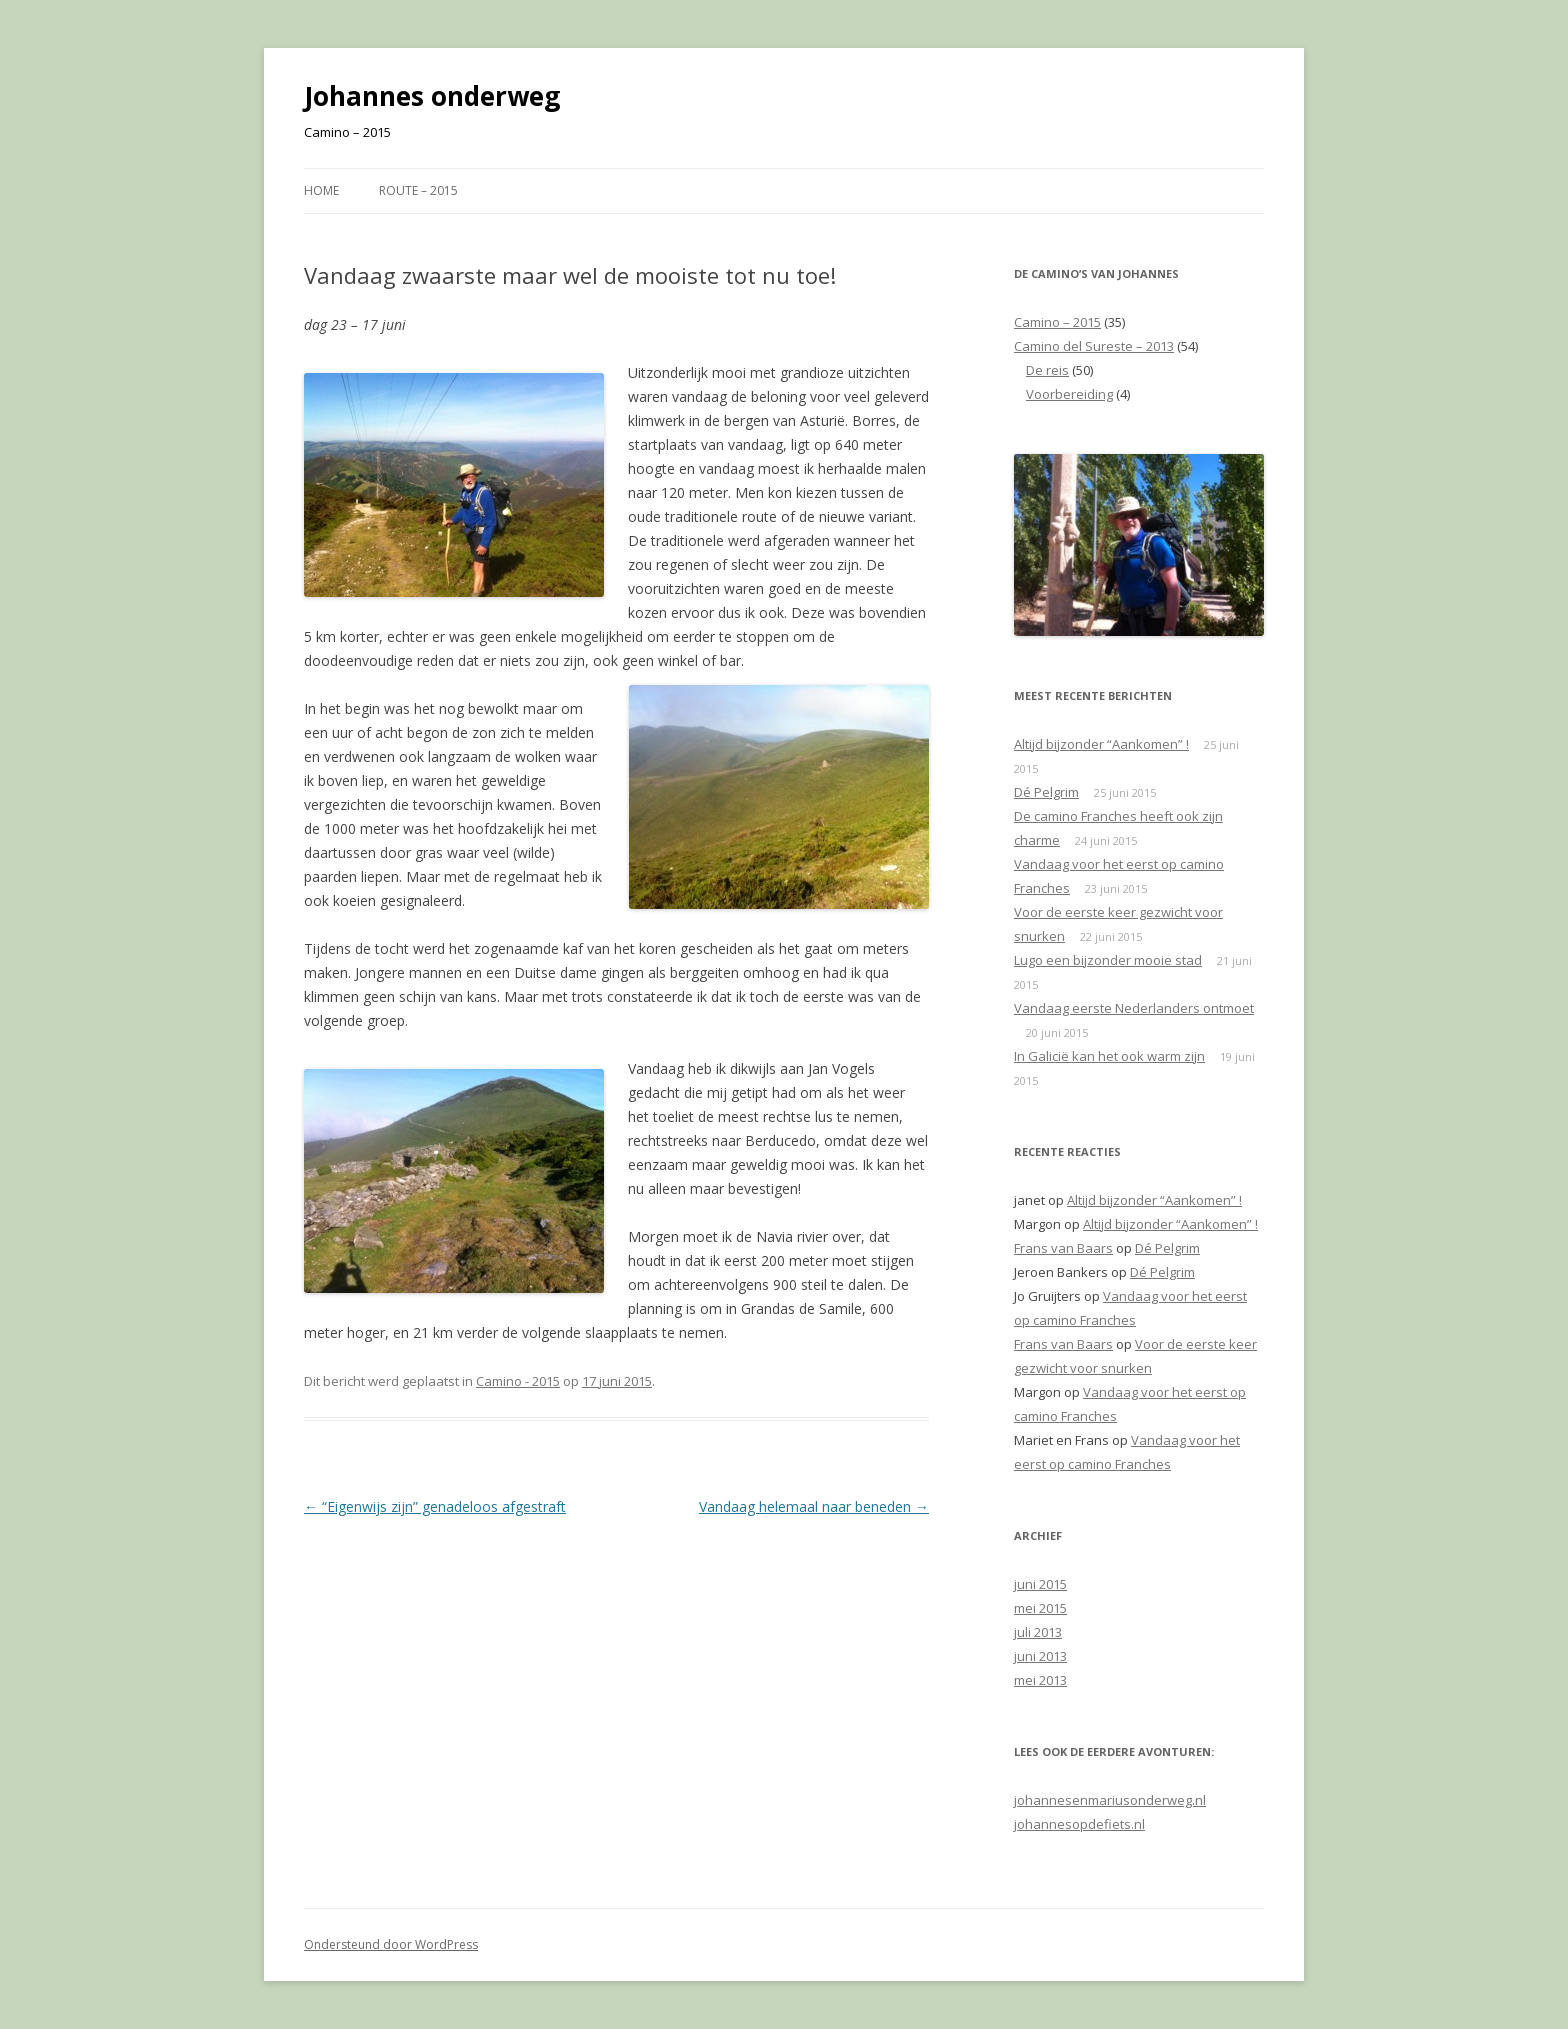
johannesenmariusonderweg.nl (1110, 1800)
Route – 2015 (418, 190)
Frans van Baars (1063, 1248)
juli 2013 (1038, 1632)
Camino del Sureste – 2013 (1094, 346)
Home (321, 190)
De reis (1047, 370)
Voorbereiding (1069, 394)
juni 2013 (1040, 1656)
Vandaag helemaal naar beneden (814, 1506)
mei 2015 (1040, 1608)
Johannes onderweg (432, 96)
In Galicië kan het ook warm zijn (1109, 1056)
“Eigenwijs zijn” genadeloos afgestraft (435, 1506)
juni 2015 (1040, 1584)
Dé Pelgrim (1046, 792)
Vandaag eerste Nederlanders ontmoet (1134, 1008)
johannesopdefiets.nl (1079, 1824)
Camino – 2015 (1057, 322)
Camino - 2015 (518, 1381)
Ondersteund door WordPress (391, 1944)
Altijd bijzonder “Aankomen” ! (1101, 744)
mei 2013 (1040, 1680)
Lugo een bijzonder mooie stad (1108, 960)
